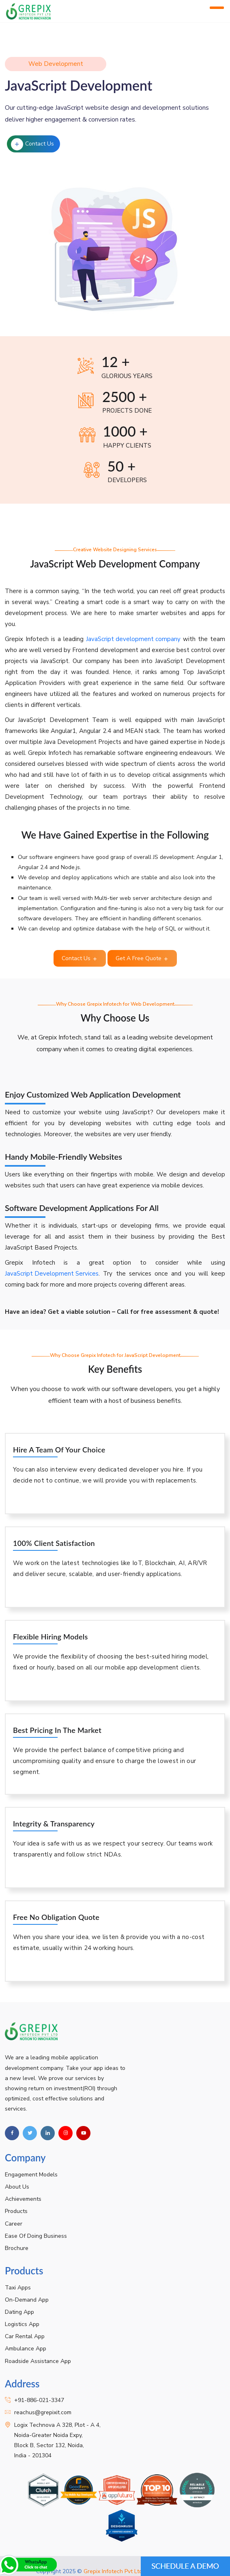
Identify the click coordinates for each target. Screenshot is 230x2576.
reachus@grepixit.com (42, 2412)
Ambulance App (25, 2348)
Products (16, 2211)
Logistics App (22, 2324)
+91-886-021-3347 (39, 2400)
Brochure (16, 2248)
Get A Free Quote (142, 958)
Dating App (19, 2312)
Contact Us (32, 144)
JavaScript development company (133, 639)
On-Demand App (27, 2300)
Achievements (23, 2199)
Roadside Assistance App (38, 2361)
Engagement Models (31, 2174)
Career (13, 2224)
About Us (17, 2187)
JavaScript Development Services (52, 1274)
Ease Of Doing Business (36, 2236)
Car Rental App (25, 2336)
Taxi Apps (18, 2287)
